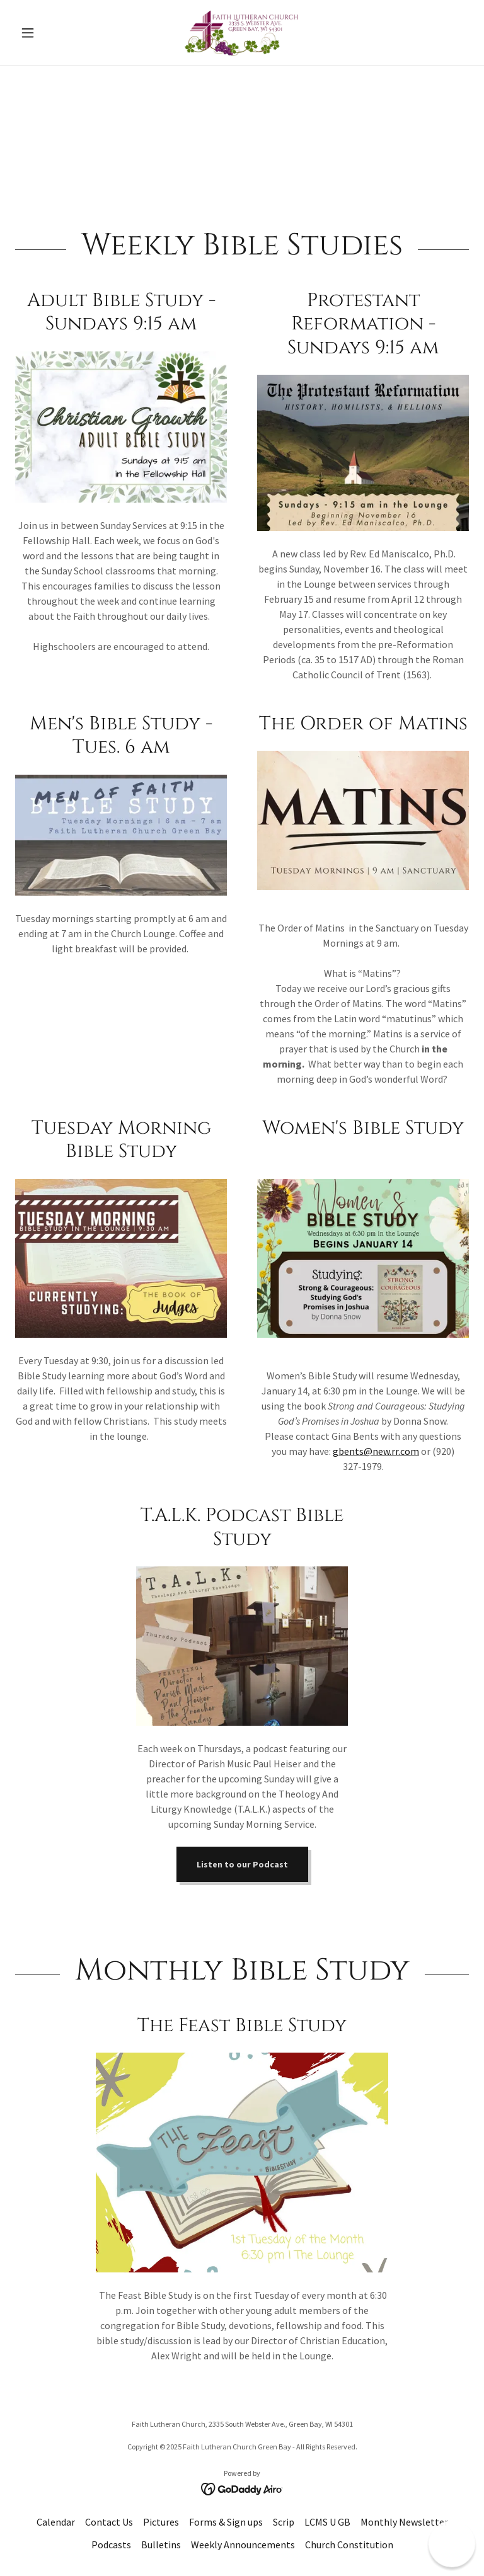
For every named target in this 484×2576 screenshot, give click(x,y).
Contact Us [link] (109, 2522)
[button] (49, 32)
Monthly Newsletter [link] (404, 2522)
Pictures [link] (161, 2522)
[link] (242, 33)
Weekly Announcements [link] (243, 2544)
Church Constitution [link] (349, 2544)
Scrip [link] (283, 2522)
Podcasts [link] (111, 2544)
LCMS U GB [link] (327, 2522)
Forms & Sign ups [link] (226, 2522)
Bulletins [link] (161, 2544)
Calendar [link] (56, 2522)
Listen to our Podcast (242, 1864)
